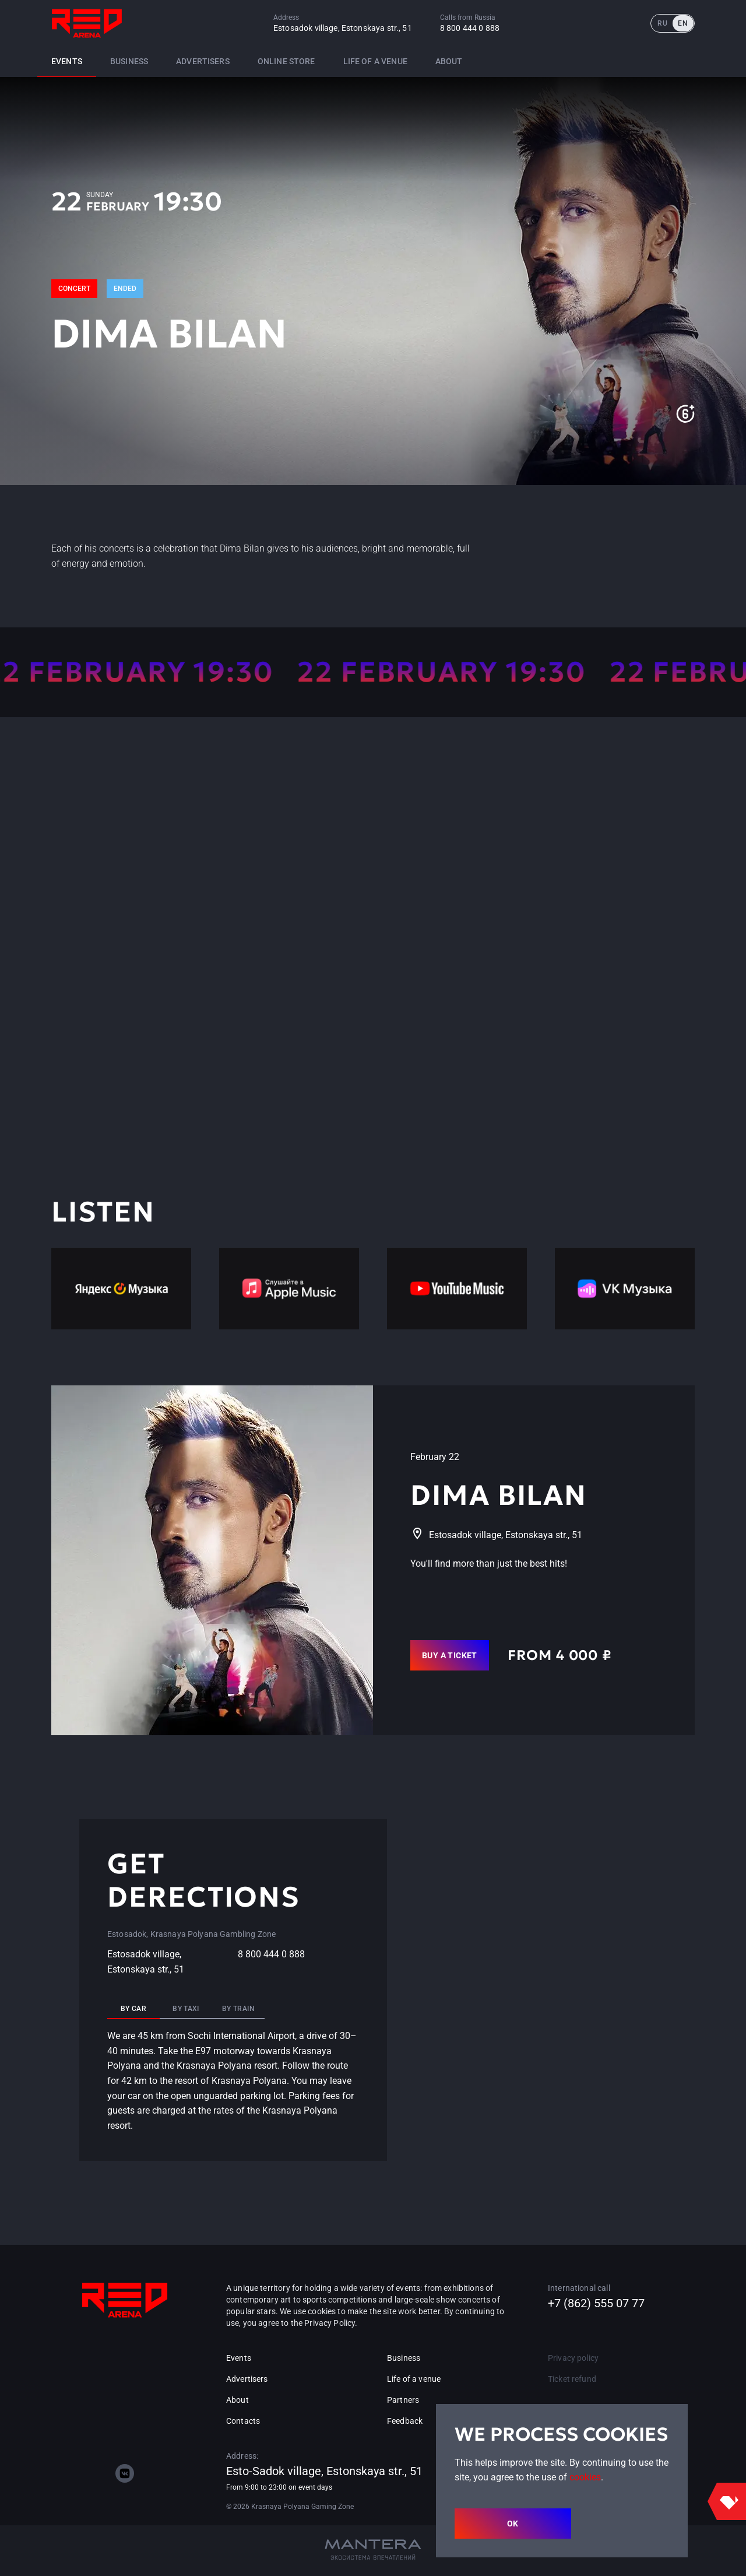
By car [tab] (133, 2009)
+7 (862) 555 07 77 (596, 2303)
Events (66, 61)
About (449, 61)
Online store (286, 61)
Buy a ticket (449, 1655)
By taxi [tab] (186, 2009)
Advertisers (203, 61)
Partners (403, 2400)
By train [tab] (238, 2009)
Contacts (243, 2421)
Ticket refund (572, 2379)
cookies (585, 2477)
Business (129, 61)
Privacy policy (573, 2358)
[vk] (124, 2473)
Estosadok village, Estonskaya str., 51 (342, 28)
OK (513, 2523)
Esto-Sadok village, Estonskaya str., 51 (324, 2471)
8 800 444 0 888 (469, 28)
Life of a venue (375, 61)
